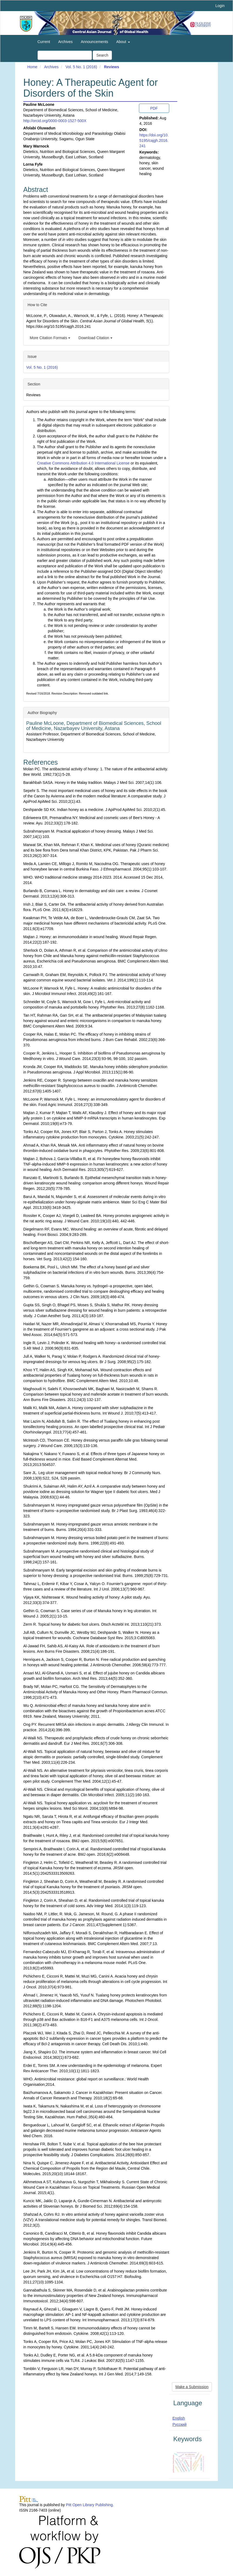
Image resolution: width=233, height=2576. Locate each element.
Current (44, 42)
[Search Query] (65, 55)
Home (32, 67)
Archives (65, 42)
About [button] (123, 42)
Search (102, 55)
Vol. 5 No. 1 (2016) (81, 67)
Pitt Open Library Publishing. (90, 2505)
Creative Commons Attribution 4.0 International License (83, 463)
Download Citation (95, 338)
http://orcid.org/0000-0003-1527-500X (54, 121)
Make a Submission (191, 2387)
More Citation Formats (50, 338)
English (178, 2418)
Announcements (94, 42)
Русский (179, 2424)
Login (220, 6)
